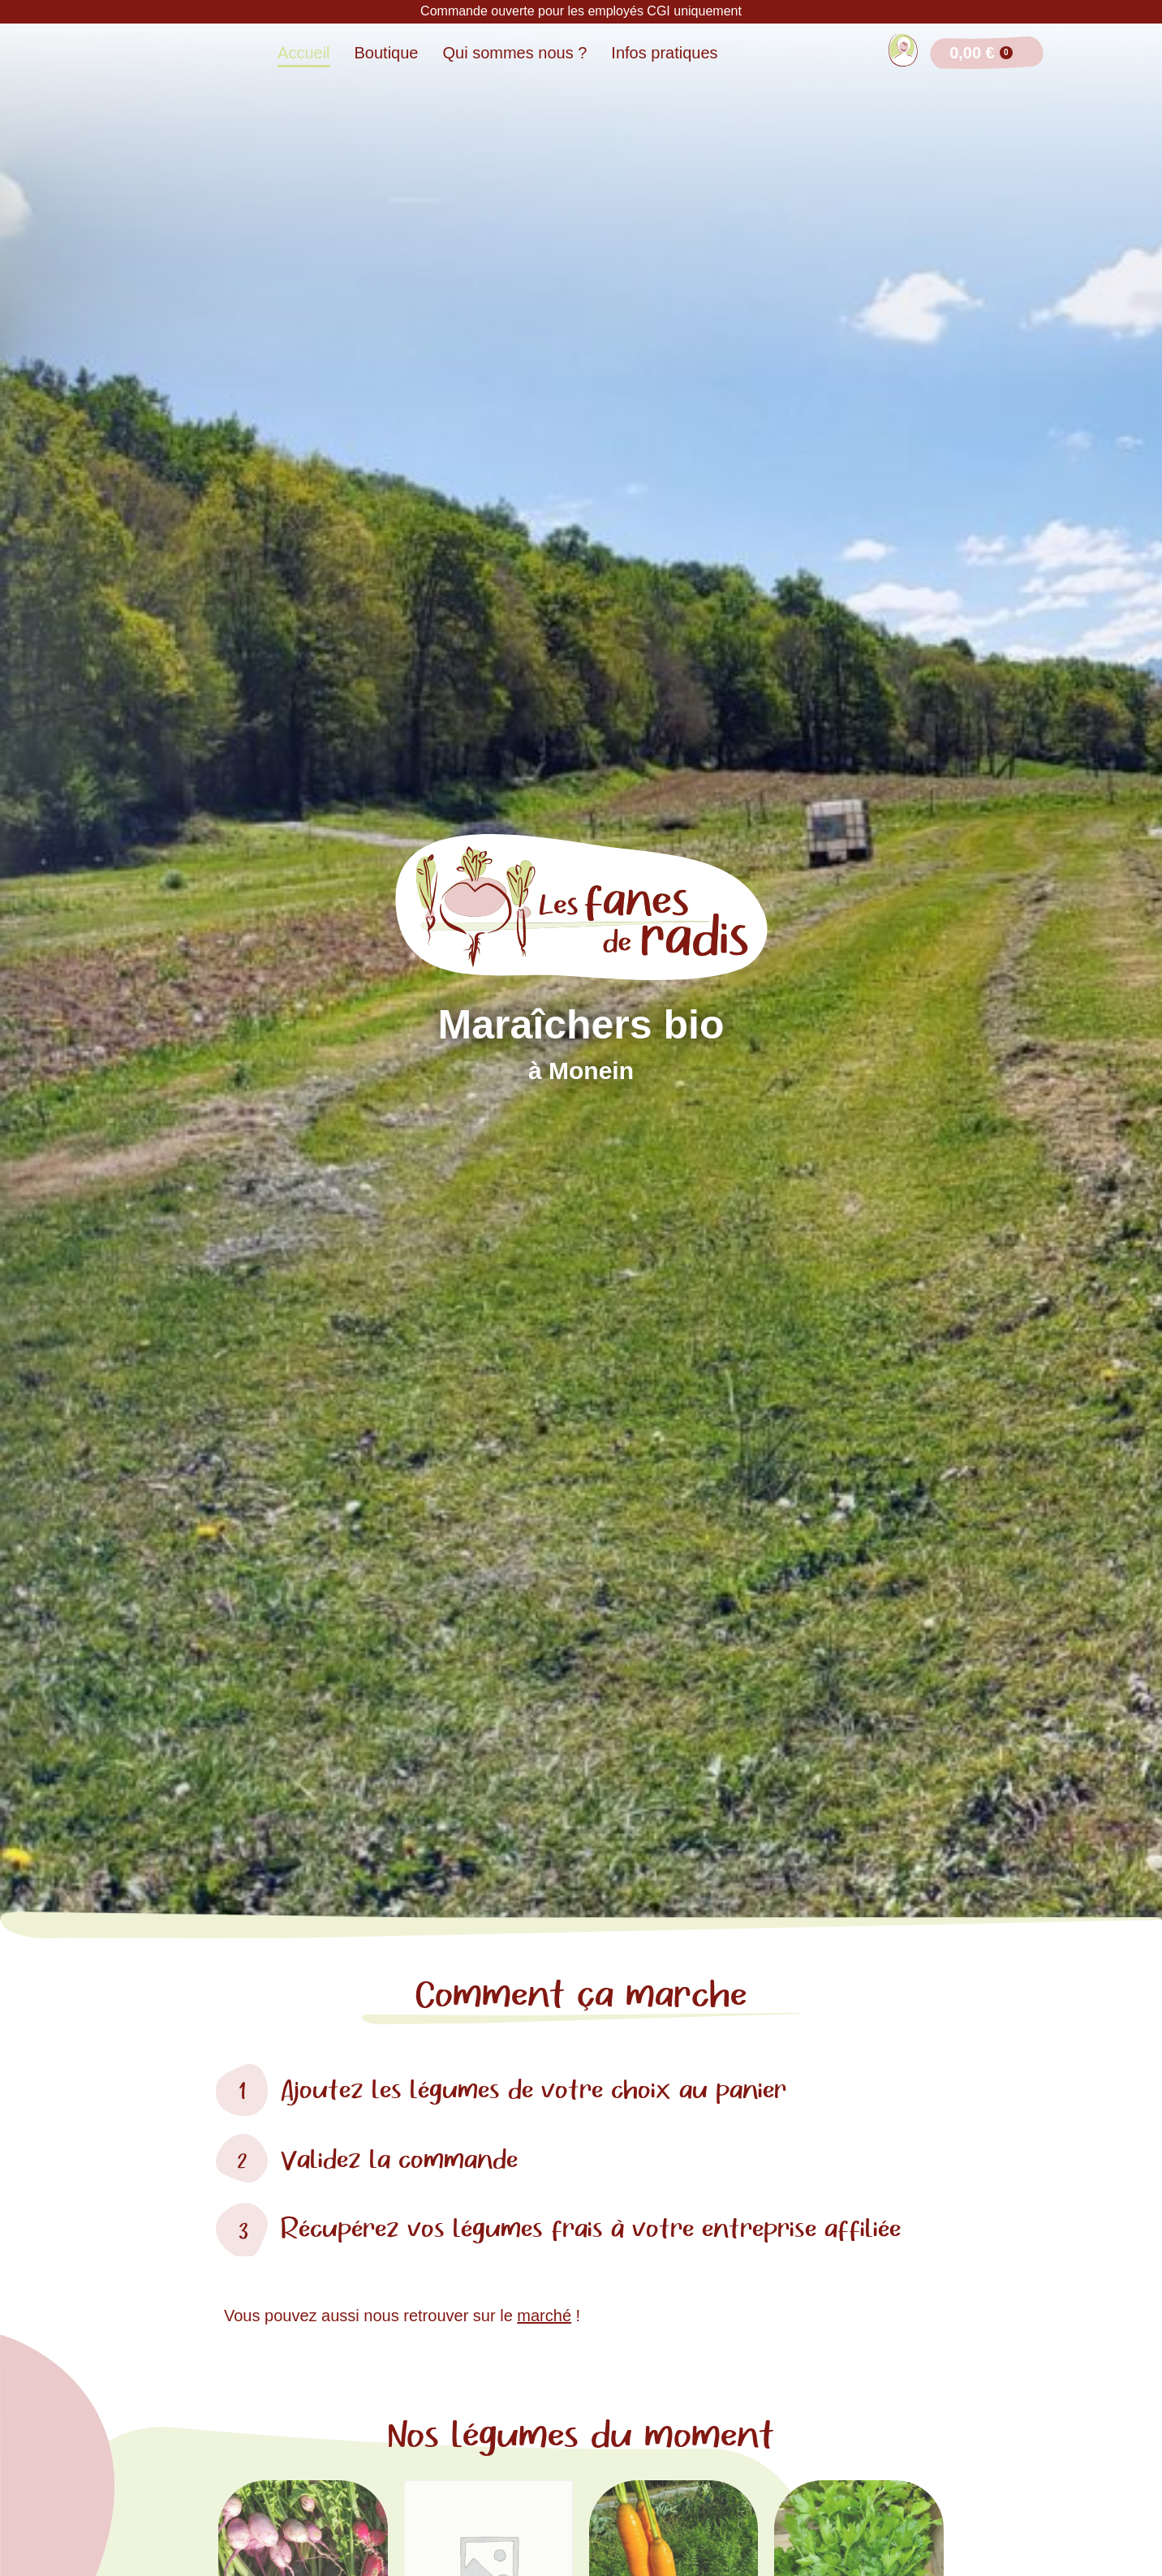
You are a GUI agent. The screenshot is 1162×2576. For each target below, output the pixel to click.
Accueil (303, 53)
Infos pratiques (664, 53)
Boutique (387, 53)
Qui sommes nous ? (515, 53)
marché (544, 2315)
